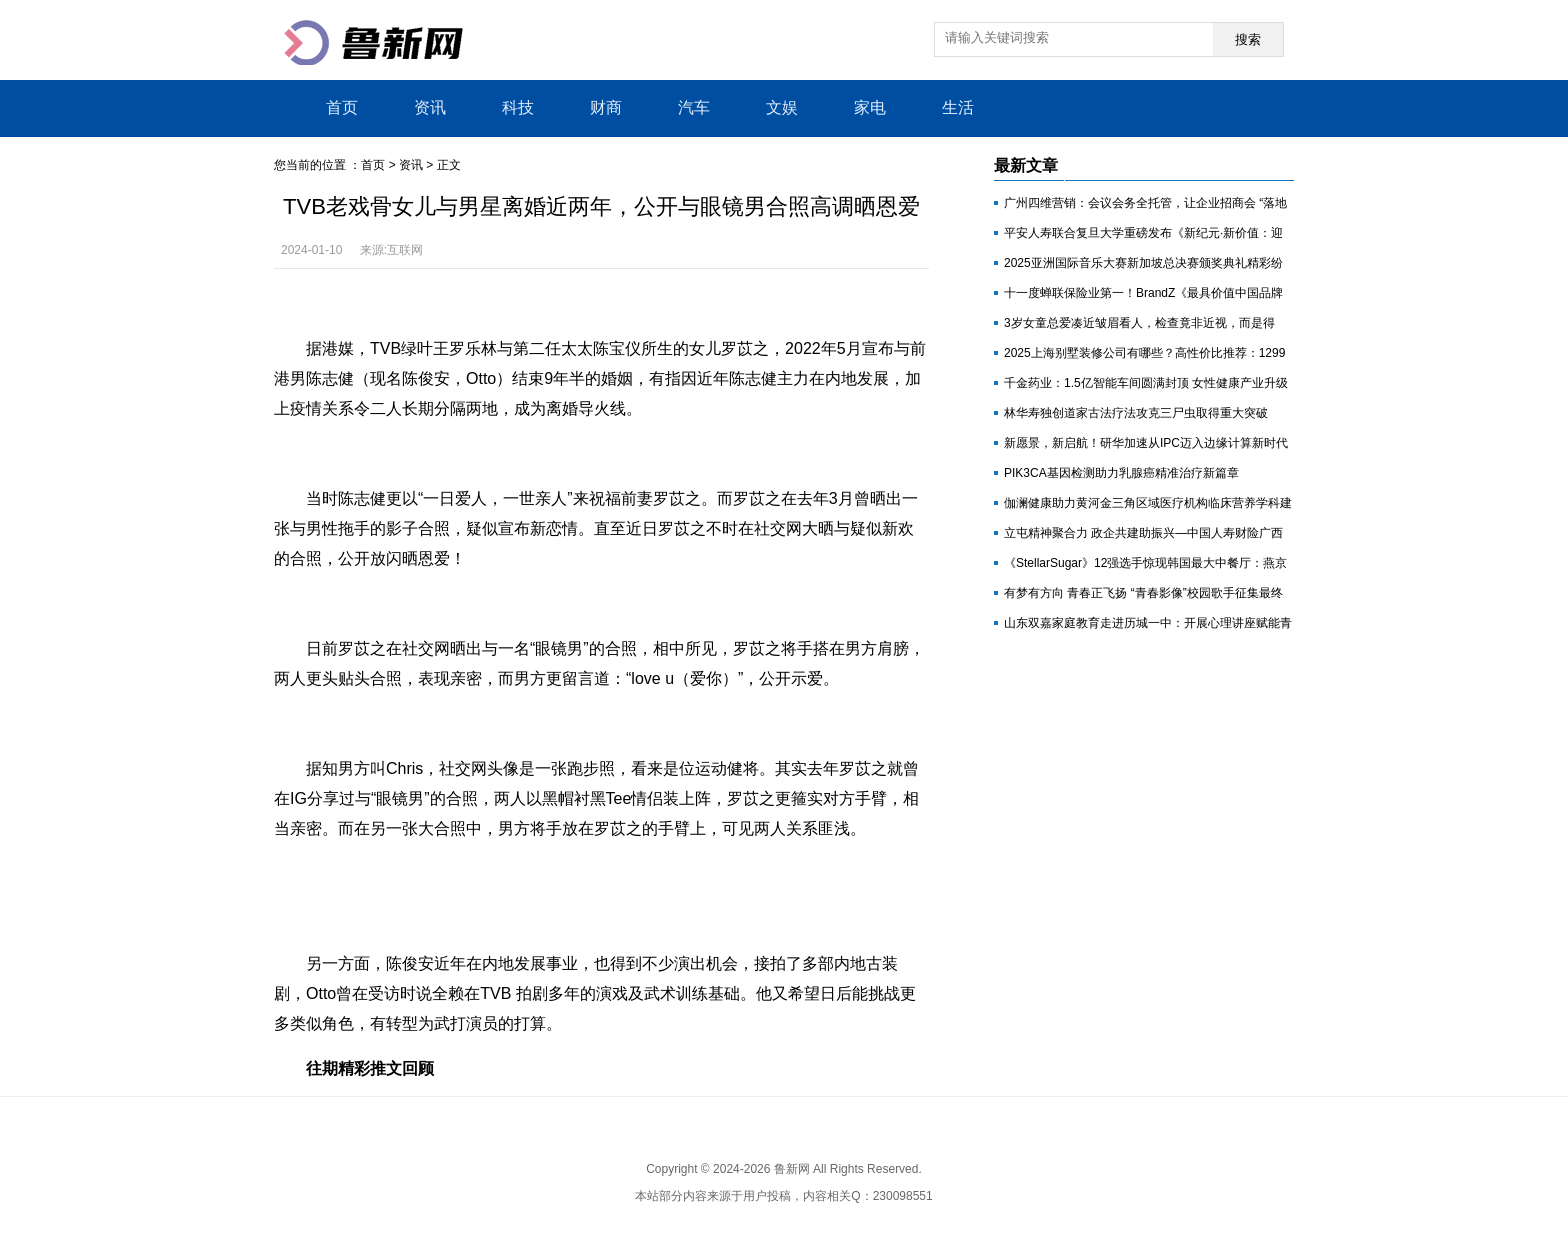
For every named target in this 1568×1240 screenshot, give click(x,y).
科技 (518, 107)
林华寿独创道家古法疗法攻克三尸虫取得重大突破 (1136, 413)
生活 (958, 107)
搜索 (1248, 39)
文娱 (782, 107)
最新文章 (1026, 165)
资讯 (430, 107)
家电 (870, 107)
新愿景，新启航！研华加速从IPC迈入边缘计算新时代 (1146, 443)
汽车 (694, 107)
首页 (342, 107)
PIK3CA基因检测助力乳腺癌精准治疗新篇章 (1121, 473)
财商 (606, 107)
